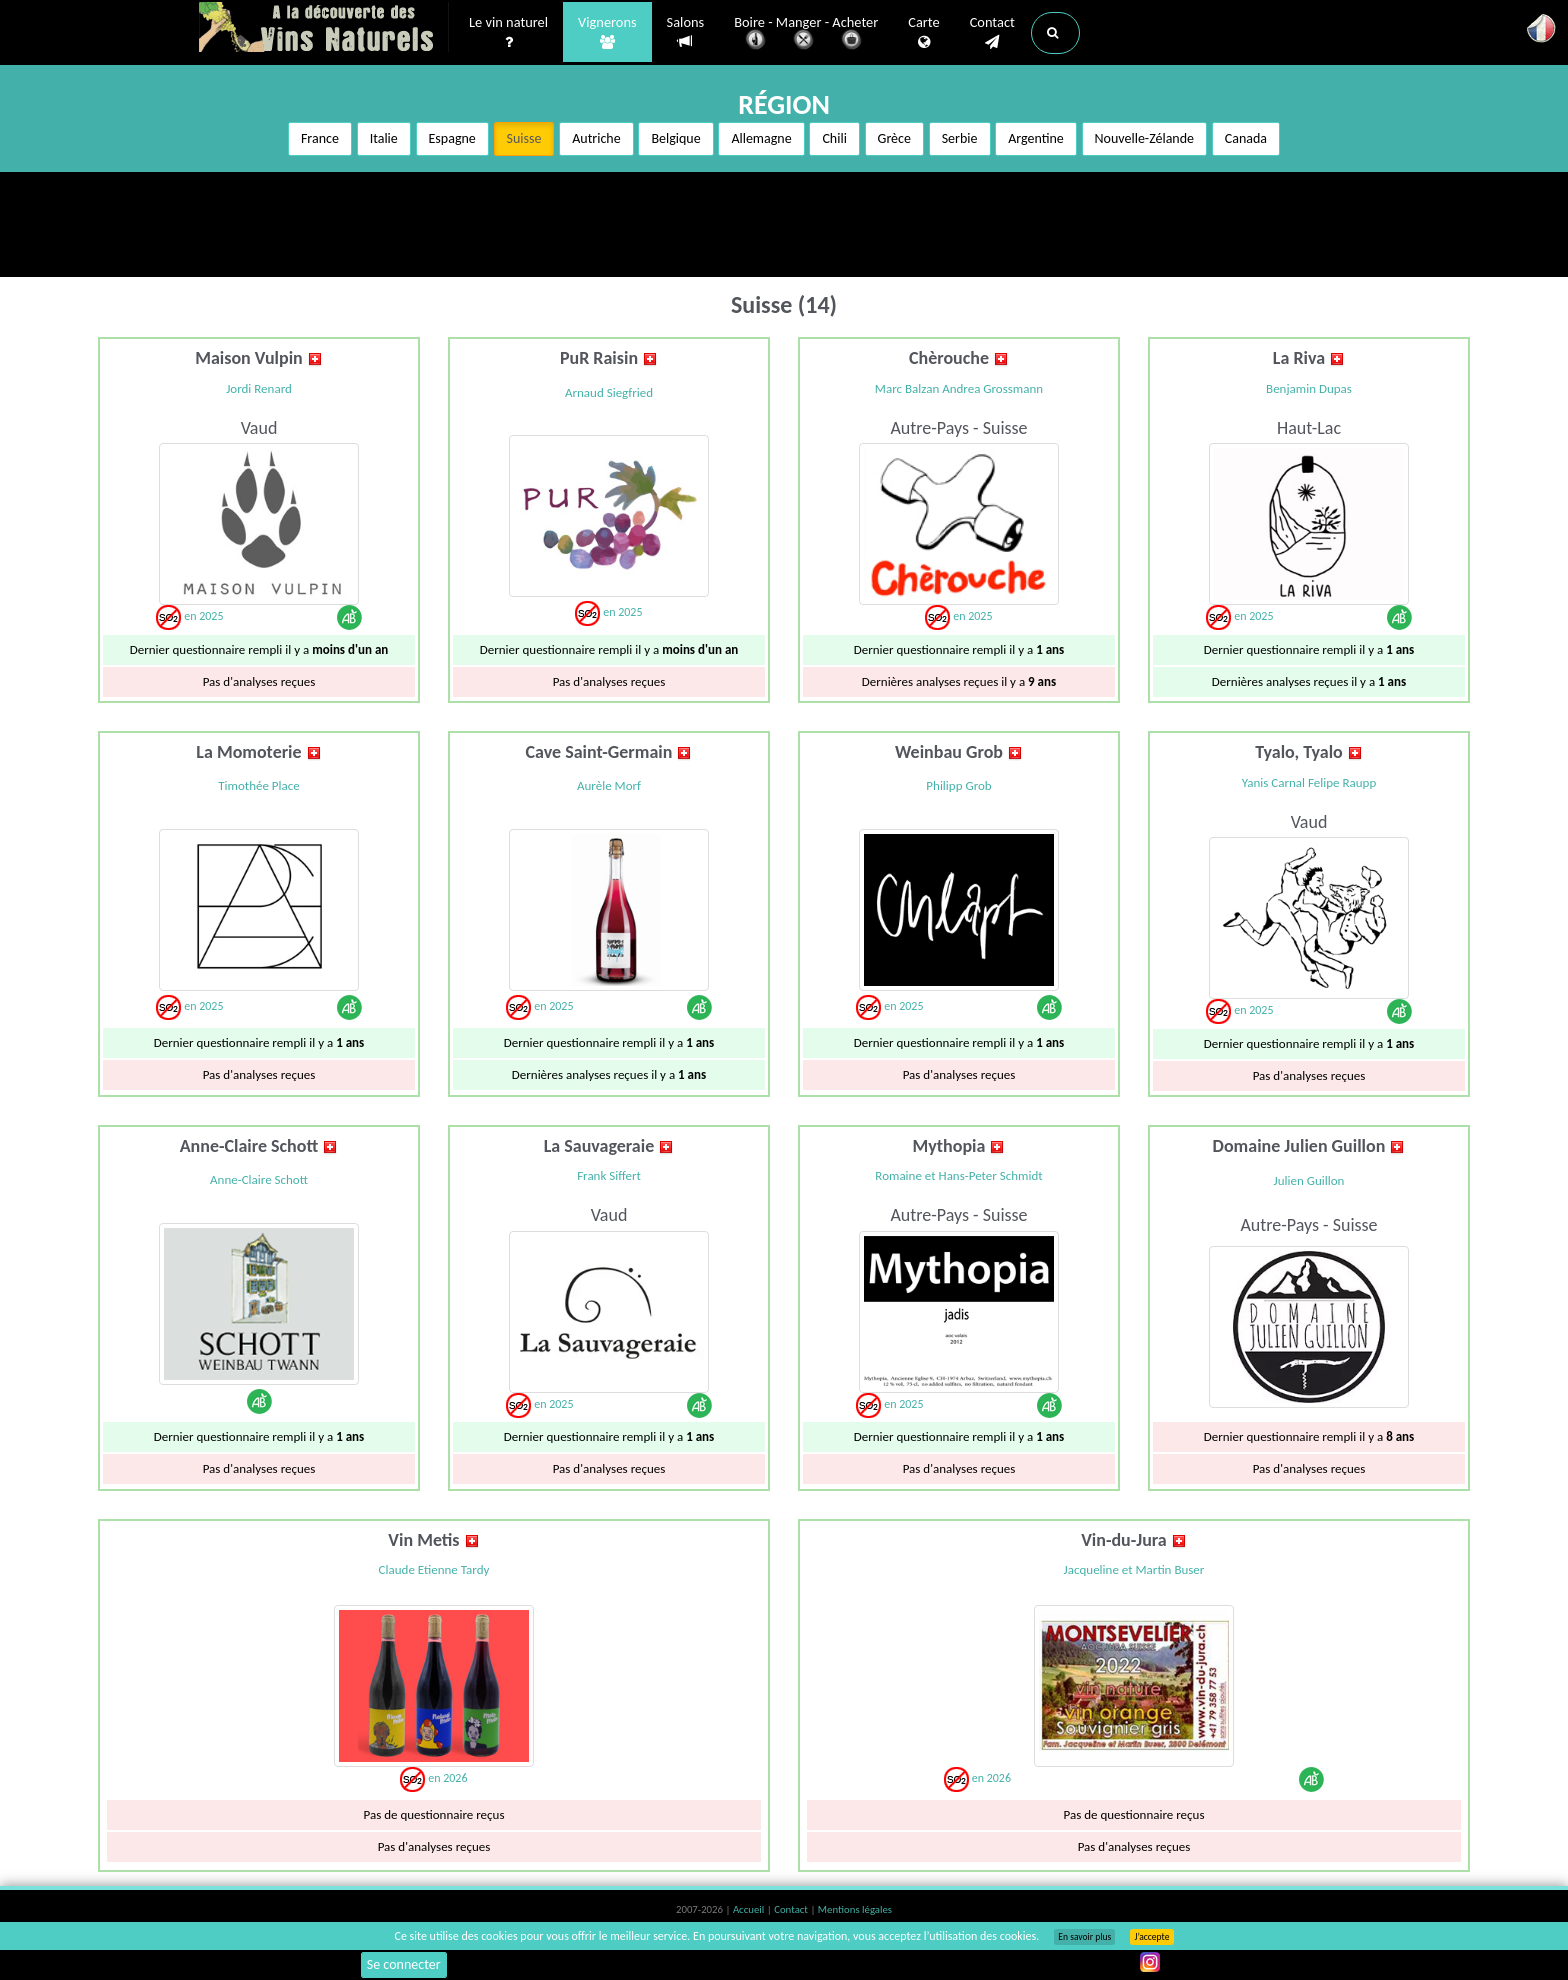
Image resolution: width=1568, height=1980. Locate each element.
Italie (384, 138)
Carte (923, 31)
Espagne (452, 138)
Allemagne (761, 138)
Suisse (524, 138)
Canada (1246, 138)
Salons (686, 30)
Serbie (960, 138)
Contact (992, 31)
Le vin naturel (508, 31)
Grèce (894, 138)
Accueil (750, 1909)
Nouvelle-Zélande (1145, 138)
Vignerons (607, 31)
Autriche (596, 138)
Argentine (1036, 138)
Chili (834, 138)
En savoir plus (1084, 1937)
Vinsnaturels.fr (324, 27)
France (320, 138)
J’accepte (1151, 1937)
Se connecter (404, 1964)
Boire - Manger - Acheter (806, 32)
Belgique (675, 138)
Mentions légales (855, 1909)
